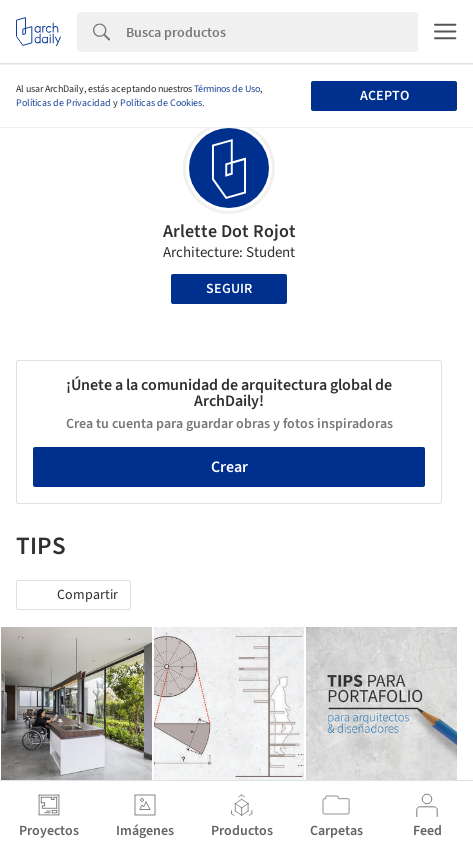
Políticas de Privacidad (63, 103)
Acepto (384, 96)
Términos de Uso (227, 89)
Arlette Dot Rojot (229, 231)
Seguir (229, 289)
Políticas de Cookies (161, 103)
